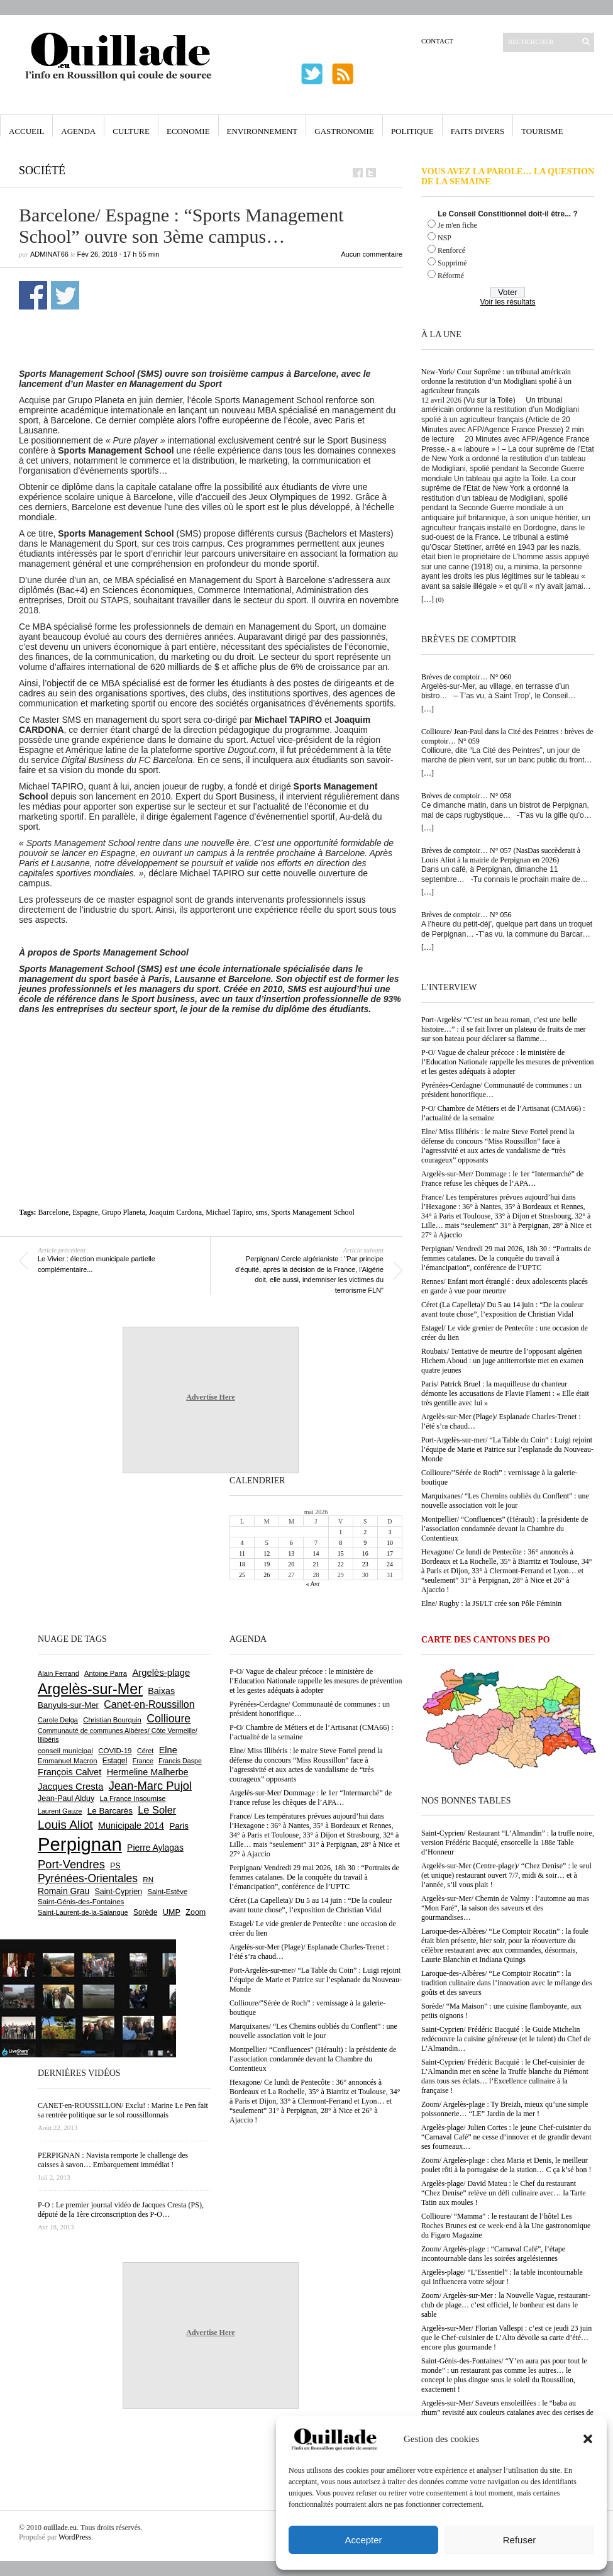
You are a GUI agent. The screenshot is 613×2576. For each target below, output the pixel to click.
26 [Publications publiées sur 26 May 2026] (266, 1574)
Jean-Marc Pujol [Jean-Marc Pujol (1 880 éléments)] (150, 1785)
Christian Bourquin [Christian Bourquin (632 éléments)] (112, 1720)
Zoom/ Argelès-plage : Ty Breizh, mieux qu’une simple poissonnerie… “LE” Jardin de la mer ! (504, 2109)
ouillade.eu (60, 2527)
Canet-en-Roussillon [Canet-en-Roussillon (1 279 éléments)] (149, 1704)
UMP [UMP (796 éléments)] (171, 1912)
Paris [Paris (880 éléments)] (178, 1826)
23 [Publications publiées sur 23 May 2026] (365, 1564)
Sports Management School (313, 1212)
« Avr (313, 1583)
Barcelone (53, 1212)
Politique (412, 131)
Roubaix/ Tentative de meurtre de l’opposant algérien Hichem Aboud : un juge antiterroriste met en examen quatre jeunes (502, 1360)
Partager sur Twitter (65, 295)
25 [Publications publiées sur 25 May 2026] (242, 1574)
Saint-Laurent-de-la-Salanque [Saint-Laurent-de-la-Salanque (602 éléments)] (83, 1912)
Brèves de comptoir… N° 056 (466, 914)
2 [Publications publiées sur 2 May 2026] (365, 1532)
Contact (437, 41)
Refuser (519, 2539)
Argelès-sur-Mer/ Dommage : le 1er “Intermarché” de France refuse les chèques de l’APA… (502, 1178)
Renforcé (451, 250)
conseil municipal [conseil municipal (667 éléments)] (65, 1750)
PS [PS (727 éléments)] (115, 1865)
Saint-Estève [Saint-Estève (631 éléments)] (167, 1891)
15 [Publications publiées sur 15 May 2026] (341, 1553)
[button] (588, 2439)
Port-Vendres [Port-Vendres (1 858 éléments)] (71, 1864)
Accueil (26, 131)
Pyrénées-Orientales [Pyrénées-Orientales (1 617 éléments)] (88, 1878)
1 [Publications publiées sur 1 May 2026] (340, 1532)
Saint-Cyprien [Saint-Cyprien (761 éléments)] (118, 1891)
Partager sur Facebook (33, 295)
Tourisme (542, 131)
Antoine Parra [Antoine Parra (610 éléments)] (105, 1673)
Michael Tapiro (228, 1212)
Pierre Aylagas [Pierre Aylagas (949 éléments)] (155, 1848)
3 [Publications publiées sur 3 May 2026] (389, 1532)
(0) (440, 599)
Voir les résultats (507, 302)
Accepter (363, 2539)
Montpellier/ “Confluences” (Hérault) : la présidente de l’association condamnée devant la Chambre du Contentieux (504, 1528)
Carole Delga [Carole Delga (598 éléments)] (58, 1720)
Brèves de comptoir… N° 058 (466, 795)
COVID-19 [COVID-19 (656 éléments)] (114, 1750)
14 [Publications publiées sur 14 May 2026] (315, 1553)
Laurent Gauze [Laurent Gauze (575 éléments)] (60, 1811)
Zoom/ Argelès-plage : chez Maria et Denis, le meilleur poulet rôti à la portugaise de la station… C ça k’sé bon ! (506, 2165)
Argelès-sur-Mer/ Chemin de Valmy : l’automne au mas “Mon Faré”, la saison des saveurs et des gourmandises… (505, 1908)
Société (42, 170)
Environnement (262, 131)
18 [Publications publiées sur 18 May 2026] (242, 1564)
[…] (427, 599)
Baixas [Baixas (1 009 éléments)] (161, 1691)
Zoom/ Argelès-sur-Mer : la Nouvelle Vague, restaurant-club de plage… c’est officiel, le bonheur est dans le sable (505, 2305)
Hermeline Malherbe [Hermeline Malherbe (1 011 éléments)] (148, 1772)
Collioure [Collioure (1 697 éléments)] (168, 1718)
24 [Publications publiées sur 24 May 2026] (390, 1564)
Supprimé (452, 263)
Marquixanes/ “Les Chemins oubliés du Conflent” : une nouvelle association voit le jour (505, 1501)
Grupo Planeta (123, 1212)
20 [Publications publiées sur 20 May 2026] (291, 1564)
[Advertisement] (216, 1081)
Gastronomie (344, 131)
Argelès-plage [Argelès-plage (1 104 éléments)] (161, 1673)
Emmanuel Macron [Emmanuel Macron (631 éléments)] (67, 1761)
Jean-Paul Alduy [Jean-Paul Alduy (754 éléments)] (66, 1798)
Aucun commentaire (371, 254)
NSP (444, 237)
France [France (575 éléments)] (143, 1761)
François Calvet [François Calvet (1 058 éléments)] (69, 1772)
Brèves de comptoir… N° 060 (466, 676)
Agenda (78, 131)
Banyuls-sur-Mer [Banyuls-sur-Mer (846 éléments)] (68, 1705)
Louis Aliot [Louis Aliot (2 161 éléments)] (65, 1824)
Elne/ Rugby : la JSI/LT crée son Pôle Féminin (491, 1603)
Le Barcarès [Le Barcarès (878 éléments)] (110, 1810)
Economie (188, 131)
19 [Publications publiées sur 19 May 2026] (266, 1564)
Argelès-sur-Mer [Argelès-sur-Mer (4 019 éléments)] (90, 1689)
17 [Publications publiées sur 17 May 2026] (390, 1553)
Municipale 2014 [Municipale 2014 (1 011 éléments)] (131, 1825)
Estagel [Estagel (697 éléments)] (115, 1760)
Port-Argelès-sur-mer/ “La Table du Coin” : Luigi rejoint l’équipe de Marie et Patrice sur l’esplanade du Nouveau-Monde (507, 1449)
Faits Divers (477, 131)
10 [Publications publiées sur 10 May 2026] (390, 1542)
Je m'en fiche (457, 225)
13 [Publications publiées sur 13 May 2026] (291, 1553)
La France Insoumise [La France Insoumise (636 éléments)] (132, 1798)
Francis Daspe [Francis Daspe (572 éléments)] (180, 1761)
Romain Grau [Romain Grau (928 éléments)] (63, 1891)
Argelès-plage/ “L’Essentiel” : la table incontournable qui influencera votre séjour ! (502, 2277)
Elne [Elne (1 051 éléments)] (168, 1750)
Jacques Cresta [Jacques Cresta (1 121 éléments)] (70, 1786)
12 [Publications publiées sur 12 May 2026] (266, 1553)
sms (261, 1212)
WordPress (74, 2537)
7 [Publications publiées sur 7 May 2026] (316, 1542)
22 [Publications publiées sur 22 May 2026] (341, 1564)
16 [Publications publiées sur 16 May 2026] (365, 1553)
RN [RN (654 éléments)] (148, 1879)
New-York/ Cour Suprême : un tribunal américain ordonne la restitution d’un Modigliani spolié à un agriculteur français (496, 381)
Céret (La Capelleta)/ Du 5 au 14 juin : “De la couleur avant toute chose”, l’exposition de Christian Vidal (502, 1309)
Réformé (451, 275)
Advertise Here (210, 1397)
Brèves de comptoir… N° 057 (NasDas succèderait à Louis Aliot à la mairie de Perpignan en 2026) (500, 855)
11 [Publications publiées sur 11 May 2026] (242, 1553)
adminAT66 (49, 254)
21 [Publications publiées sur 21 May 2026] (315, 1564)
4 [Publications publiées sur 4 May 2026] (242, 1542)
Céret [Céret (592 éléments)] (145, 1750)
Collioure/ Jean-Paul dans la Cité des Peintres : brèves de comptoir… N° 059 (507, 736)
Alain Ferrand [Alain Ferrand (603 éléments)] (58, 1673)
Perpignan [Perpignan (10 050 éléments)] (80, 1844)
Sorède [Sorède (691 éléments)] (145, 1912)
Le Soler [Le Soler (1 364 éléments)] (157, 1809)
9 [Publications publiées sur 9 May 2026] (365, 1542)
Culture (131, 131)
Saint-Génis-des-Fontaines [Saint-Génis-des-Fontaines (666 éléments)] (81, 1901)
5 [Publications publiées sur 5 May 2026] (266, 1542)
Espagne (85, 1212)
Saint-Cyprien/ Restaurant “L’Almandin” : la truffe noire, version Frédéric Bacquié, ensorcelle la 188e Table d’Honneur (507, 1842)
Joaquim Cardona (175, 1212)
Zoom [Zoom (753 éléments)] (195, 1912)
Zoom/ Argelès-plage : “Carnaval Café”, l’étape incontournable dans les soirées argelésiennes (493, 2253)
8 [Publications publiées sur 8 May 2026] (340, 1542)
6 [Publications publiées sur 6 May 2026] (291, 1542)
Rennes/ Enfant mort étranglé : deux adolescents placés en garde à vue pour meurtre (504, 1286)
